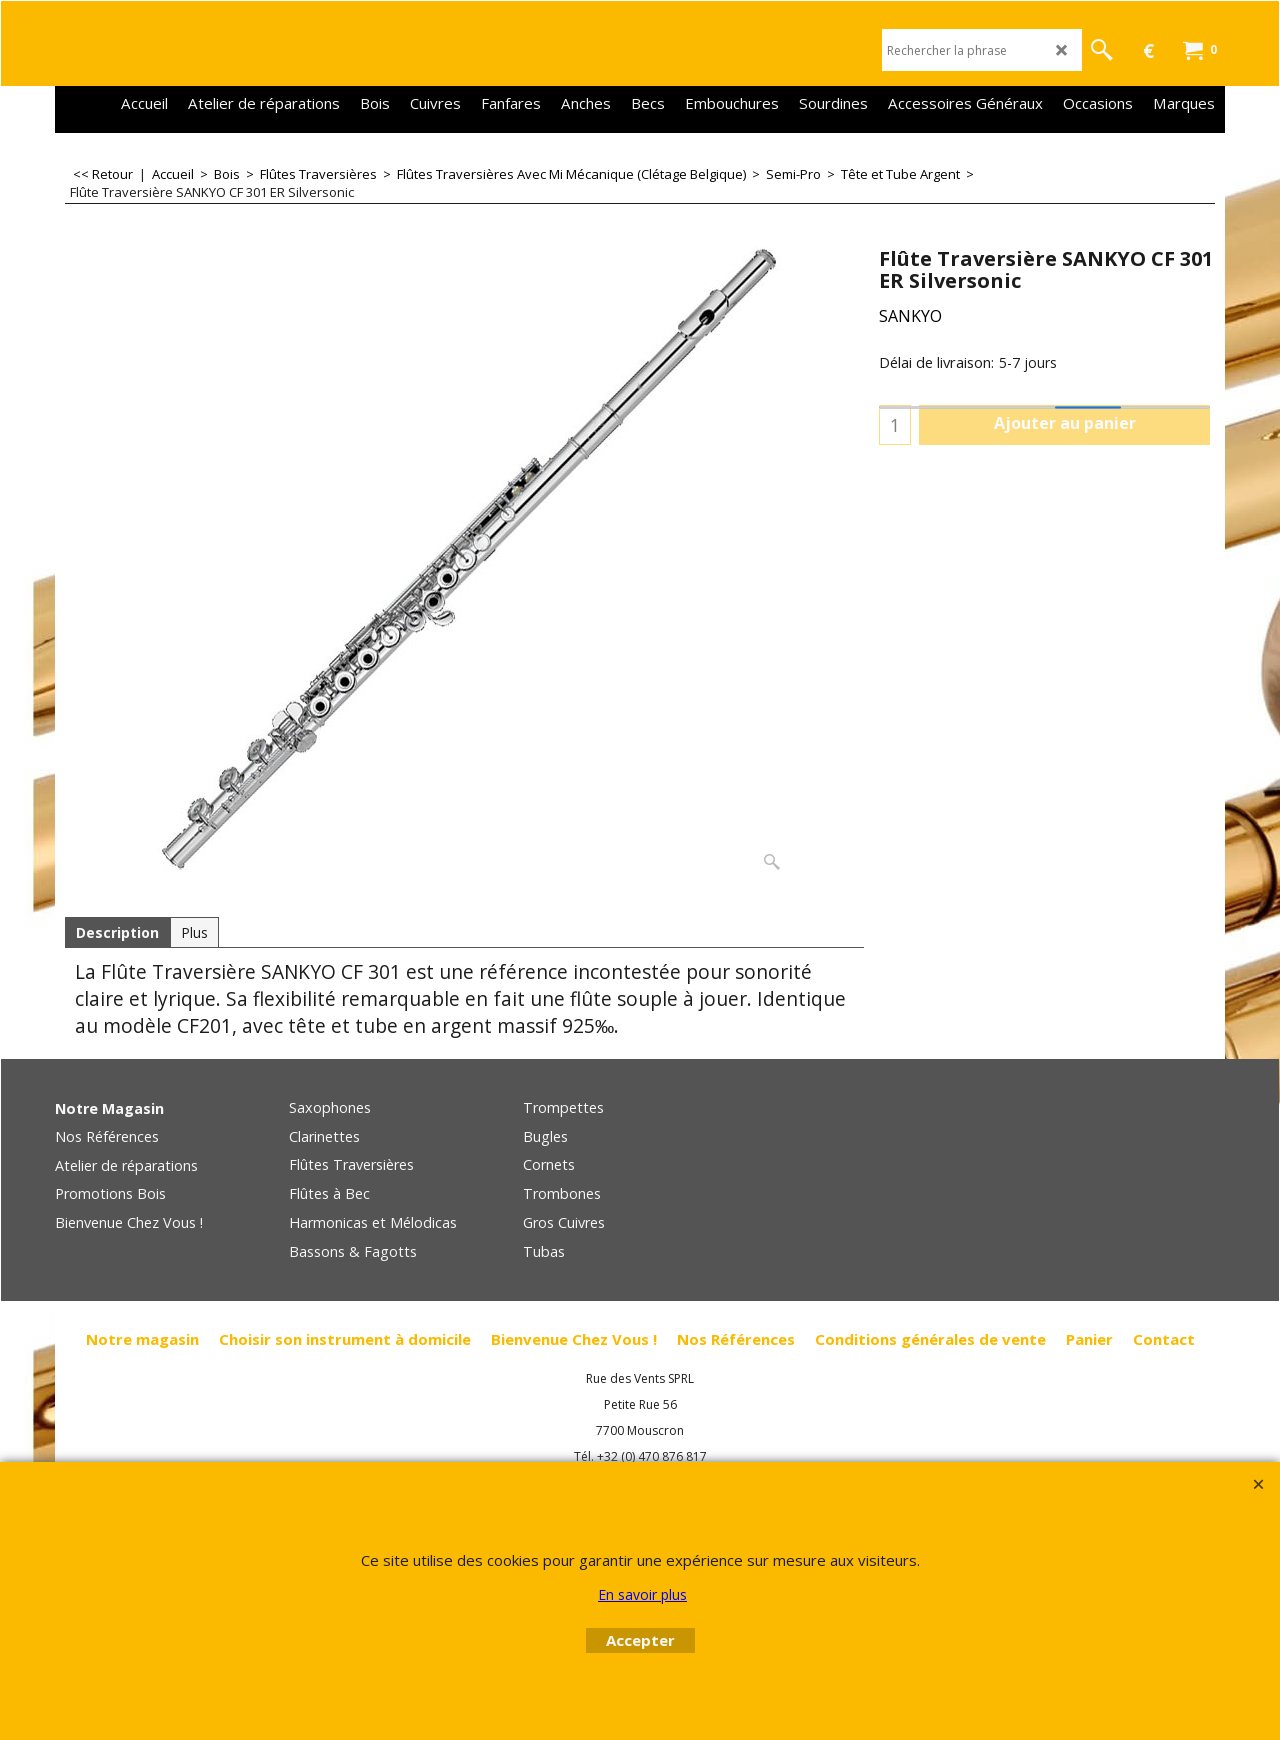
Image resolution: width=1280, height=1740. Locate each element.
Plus (194, 932)
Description (117, 932)
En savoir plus (642, 1594)
